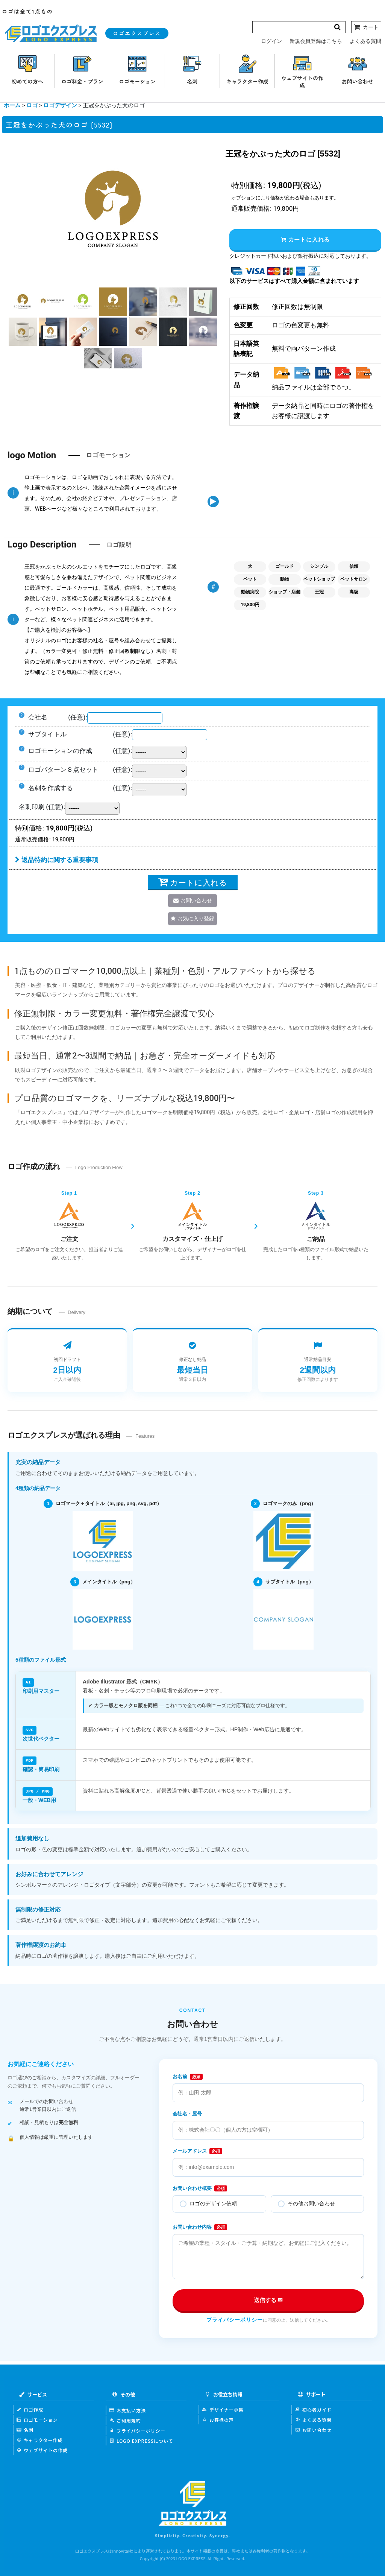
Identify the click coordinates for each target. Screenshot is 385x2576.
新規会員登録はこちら (316, 41)
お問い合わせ (313, 2428)
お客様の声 (218, 2418)
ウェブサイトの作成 (42, 2449)
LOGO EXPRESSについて (141, 2439)
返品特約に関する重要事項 (56, 860)
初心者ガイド (313, 2408)
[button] (23, 301)
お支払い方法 (127, 2409)
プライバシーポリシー (234, 2319)
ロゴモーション (37, 2418)
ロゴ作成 (30, 2408)
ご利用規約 (125, 2419)
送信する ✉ (268, 2299)
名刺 (25, 2428)
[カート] (366, 27)
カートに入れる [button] (305, 239)
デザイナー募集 (223, 2408)
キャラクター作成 (40, 2439)
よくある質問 (365, 41)
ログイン (271, 41)
